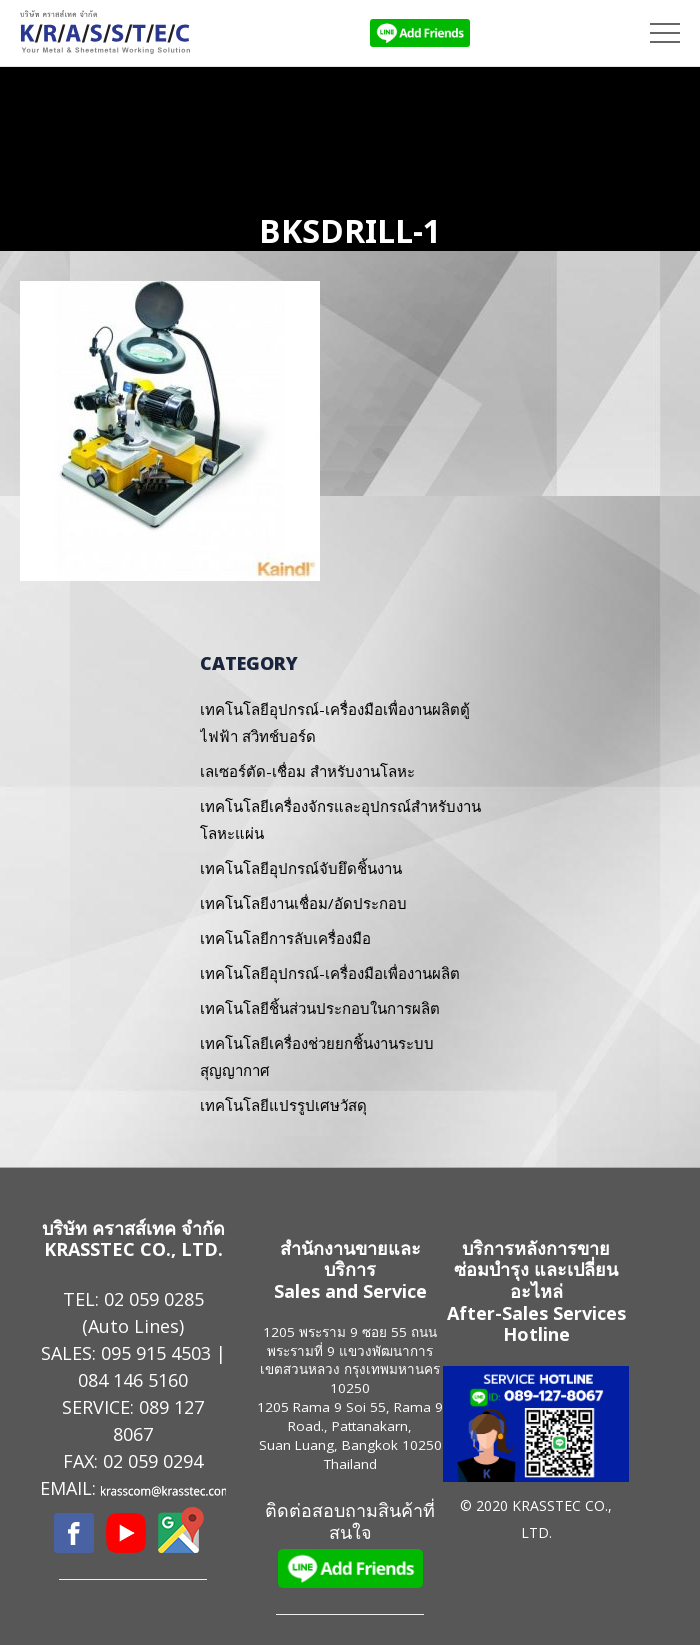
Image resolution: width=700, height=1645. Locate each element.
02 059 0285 (154, 1299)
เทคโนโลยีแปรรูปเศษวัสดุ (283, 1105)
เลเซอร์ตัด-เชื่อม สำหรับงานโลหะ (307, 771)
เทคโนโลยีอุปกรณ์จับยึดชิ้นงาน (301, 868)
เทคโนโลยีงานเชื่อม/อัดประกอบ (303, 903)
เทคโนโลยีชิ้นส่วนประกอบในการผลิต (320, 1008)
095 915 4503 (156, 1353)
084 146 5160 (133, 1380)
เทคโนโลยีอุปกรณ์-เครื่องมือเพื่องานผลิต (330, 973)
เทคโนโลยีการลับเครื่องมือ (285, 938)
